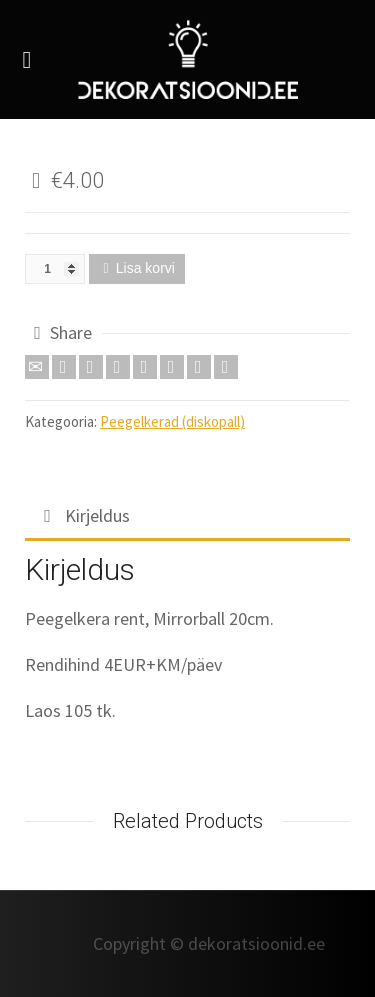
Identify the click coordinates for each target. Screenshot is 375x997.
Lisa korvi (145, 268)
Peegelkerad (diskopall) (172, 421)
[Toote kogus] (55, 269)
